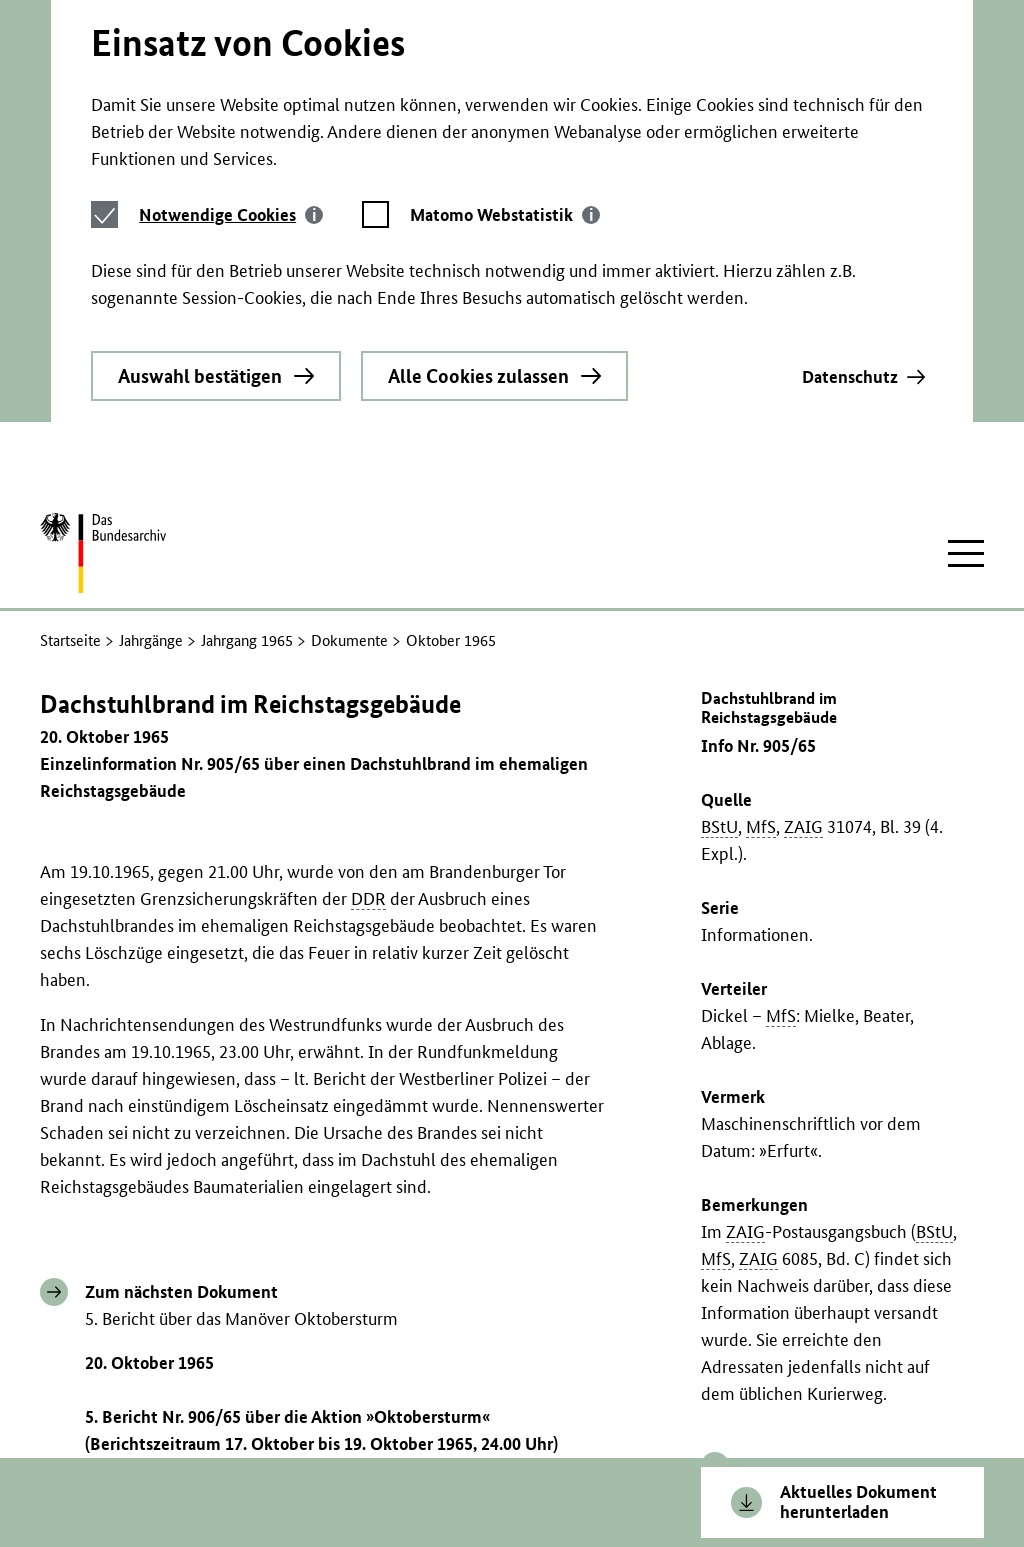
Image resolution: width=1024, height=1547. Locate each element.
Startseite (70, 469)
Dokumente (349, 469)
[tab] (231, 94)
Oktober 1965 (451, 469)
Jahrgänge (151, 469)
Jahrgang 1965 (247, 469)
